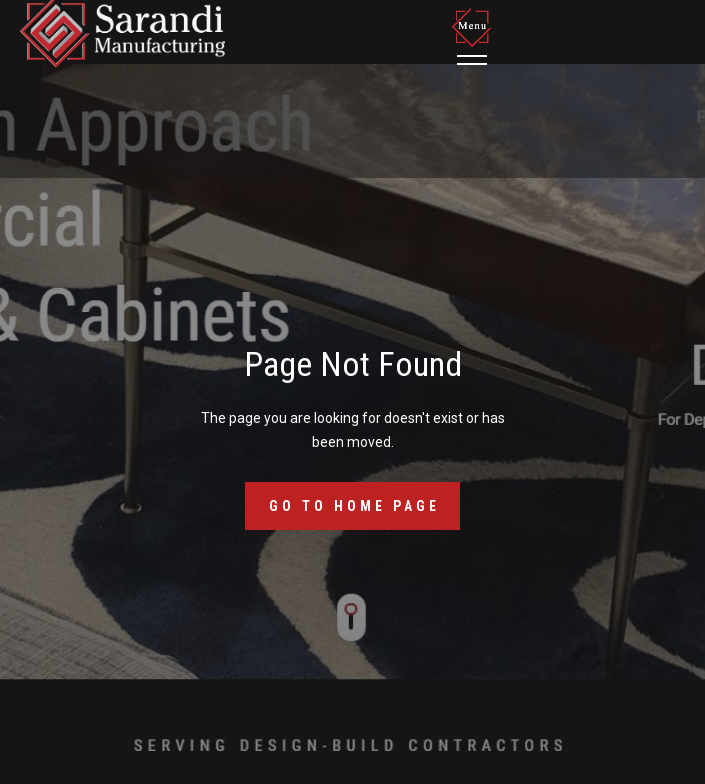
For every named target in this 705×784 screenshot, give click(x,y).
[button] (475, 36)
